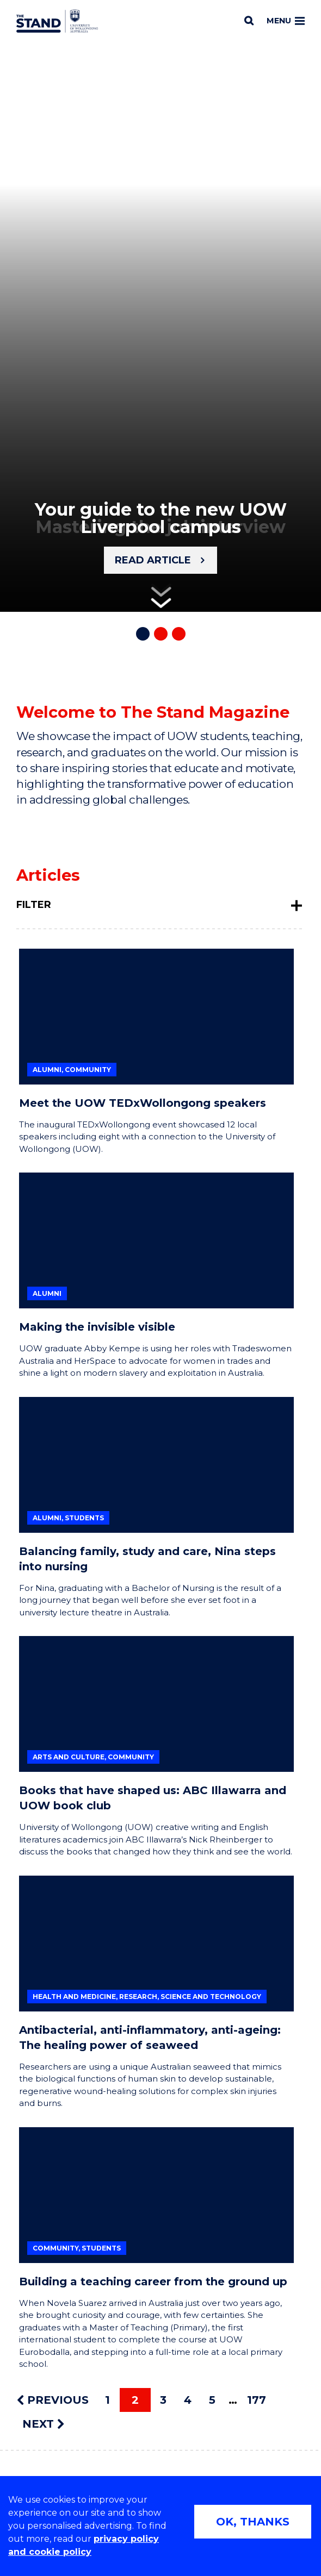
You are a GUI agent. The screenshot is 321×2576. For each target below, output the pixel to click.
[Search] (249, 20)
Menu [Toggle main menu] (286, 21)
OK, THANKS (252, 2521)
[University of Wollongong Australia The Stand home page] (57, 21)
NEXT (43, 2423)
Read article (153, 560)
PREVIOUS (53, 2399)
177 (256, 2399)
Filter (33, 905)
